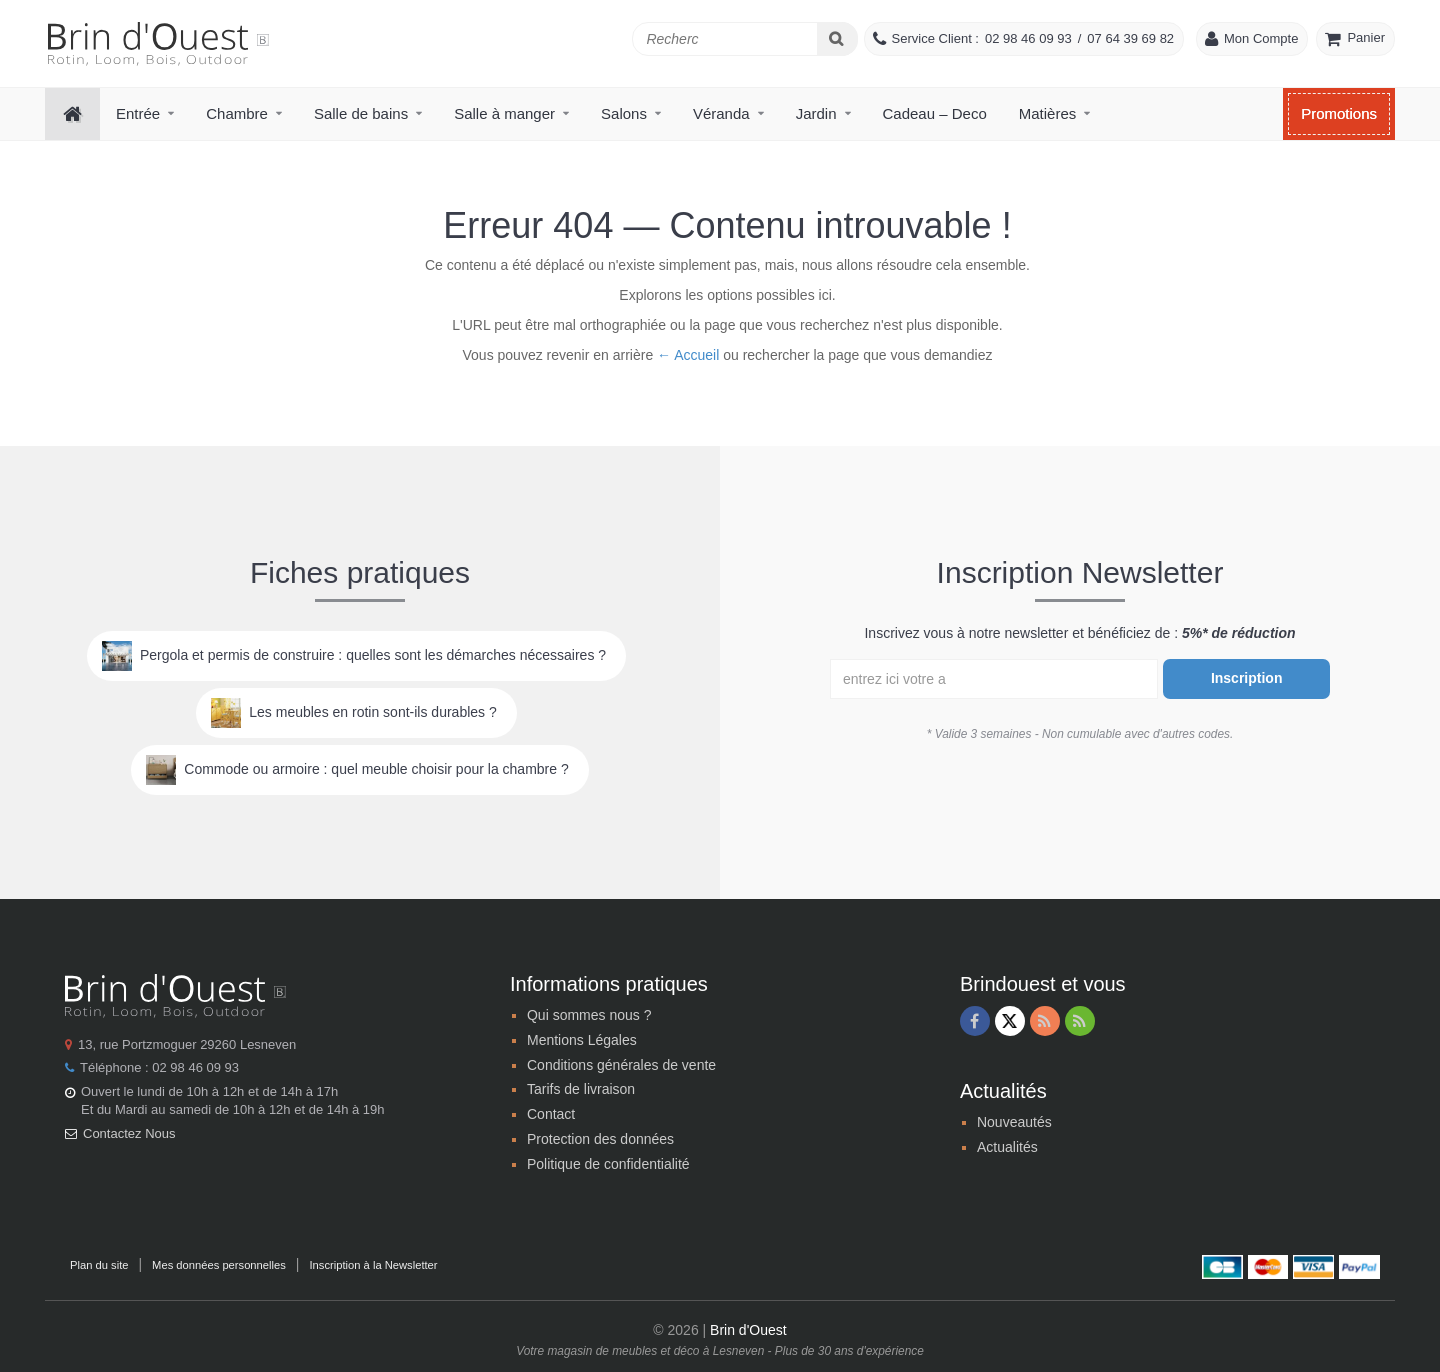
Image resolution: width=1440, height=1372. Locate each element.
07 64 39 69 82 (1130, 38)
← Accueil (688, 355)
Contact (551, 1114)
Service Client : (935, 38)
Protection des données (600, 1139)
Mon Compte (1261, 38)
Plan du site (99, 1265)
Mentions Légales (582, 1040)
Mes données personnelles (219, 1265)
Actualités (1007, 1147)
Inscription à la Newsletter (373, 1265)
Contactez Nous (129, 1133)
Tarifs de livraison (581, 1089)
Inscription (1247, 678)
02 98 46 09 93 (1028, 38)
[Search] (837, 39)
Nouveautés (1014, 1122)
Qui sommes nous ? (589, 1015)
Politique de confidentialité (608, 1164)
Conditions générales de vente (621, 1065)
